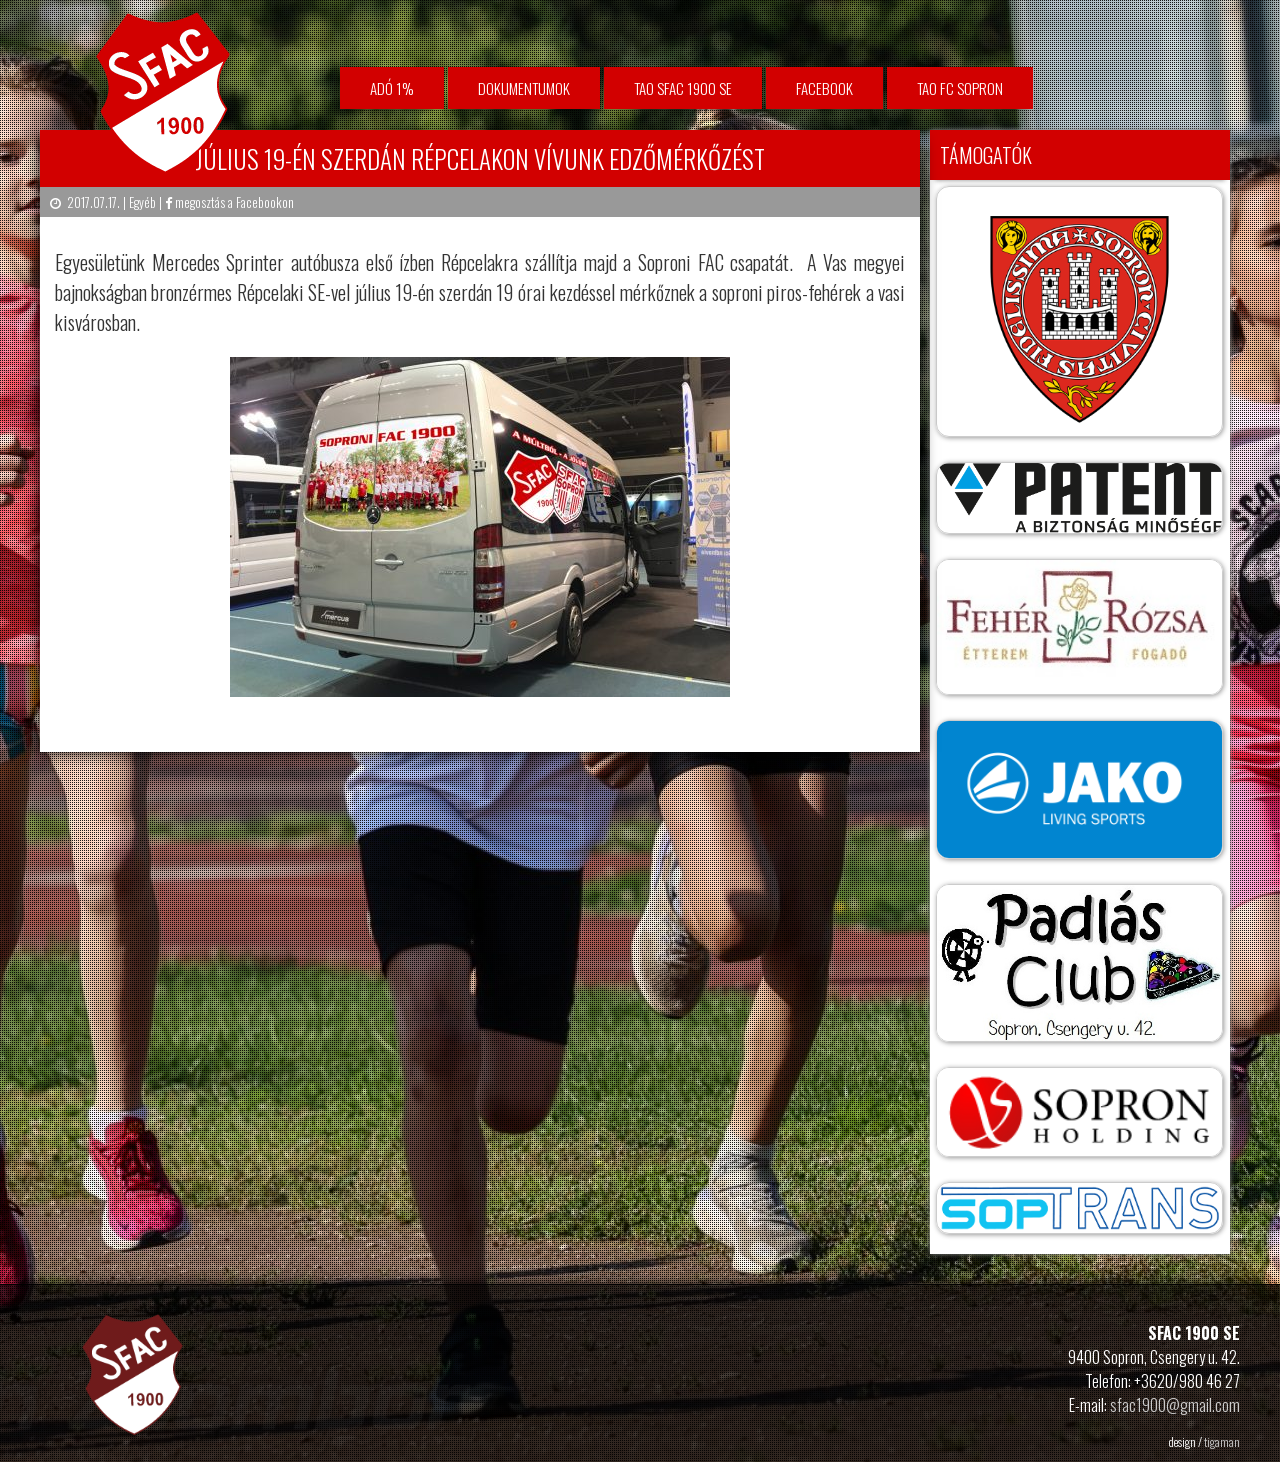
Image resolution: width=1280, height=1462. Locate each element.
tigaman (1222, 1441)
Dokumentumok (524, 88)
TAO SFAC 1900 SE (683, 88)
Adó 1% (392, 88)
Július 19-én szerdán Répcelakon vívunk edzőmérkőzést (480, 158)
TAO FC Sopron (960, 88)
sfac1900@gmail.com (1175, 1405)
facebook (824, 88)
